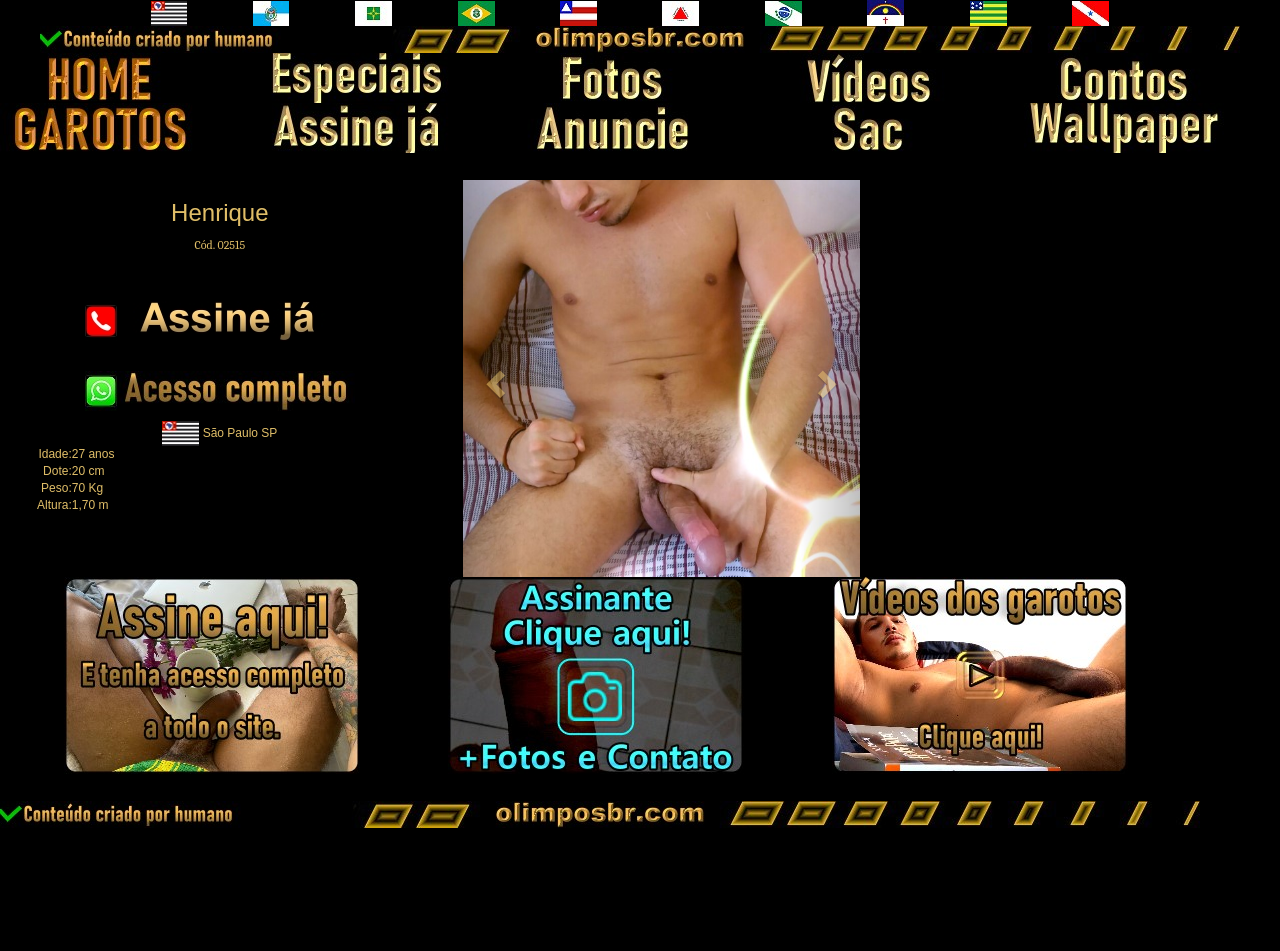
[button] (492, 378)
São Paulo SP (240, 432)
